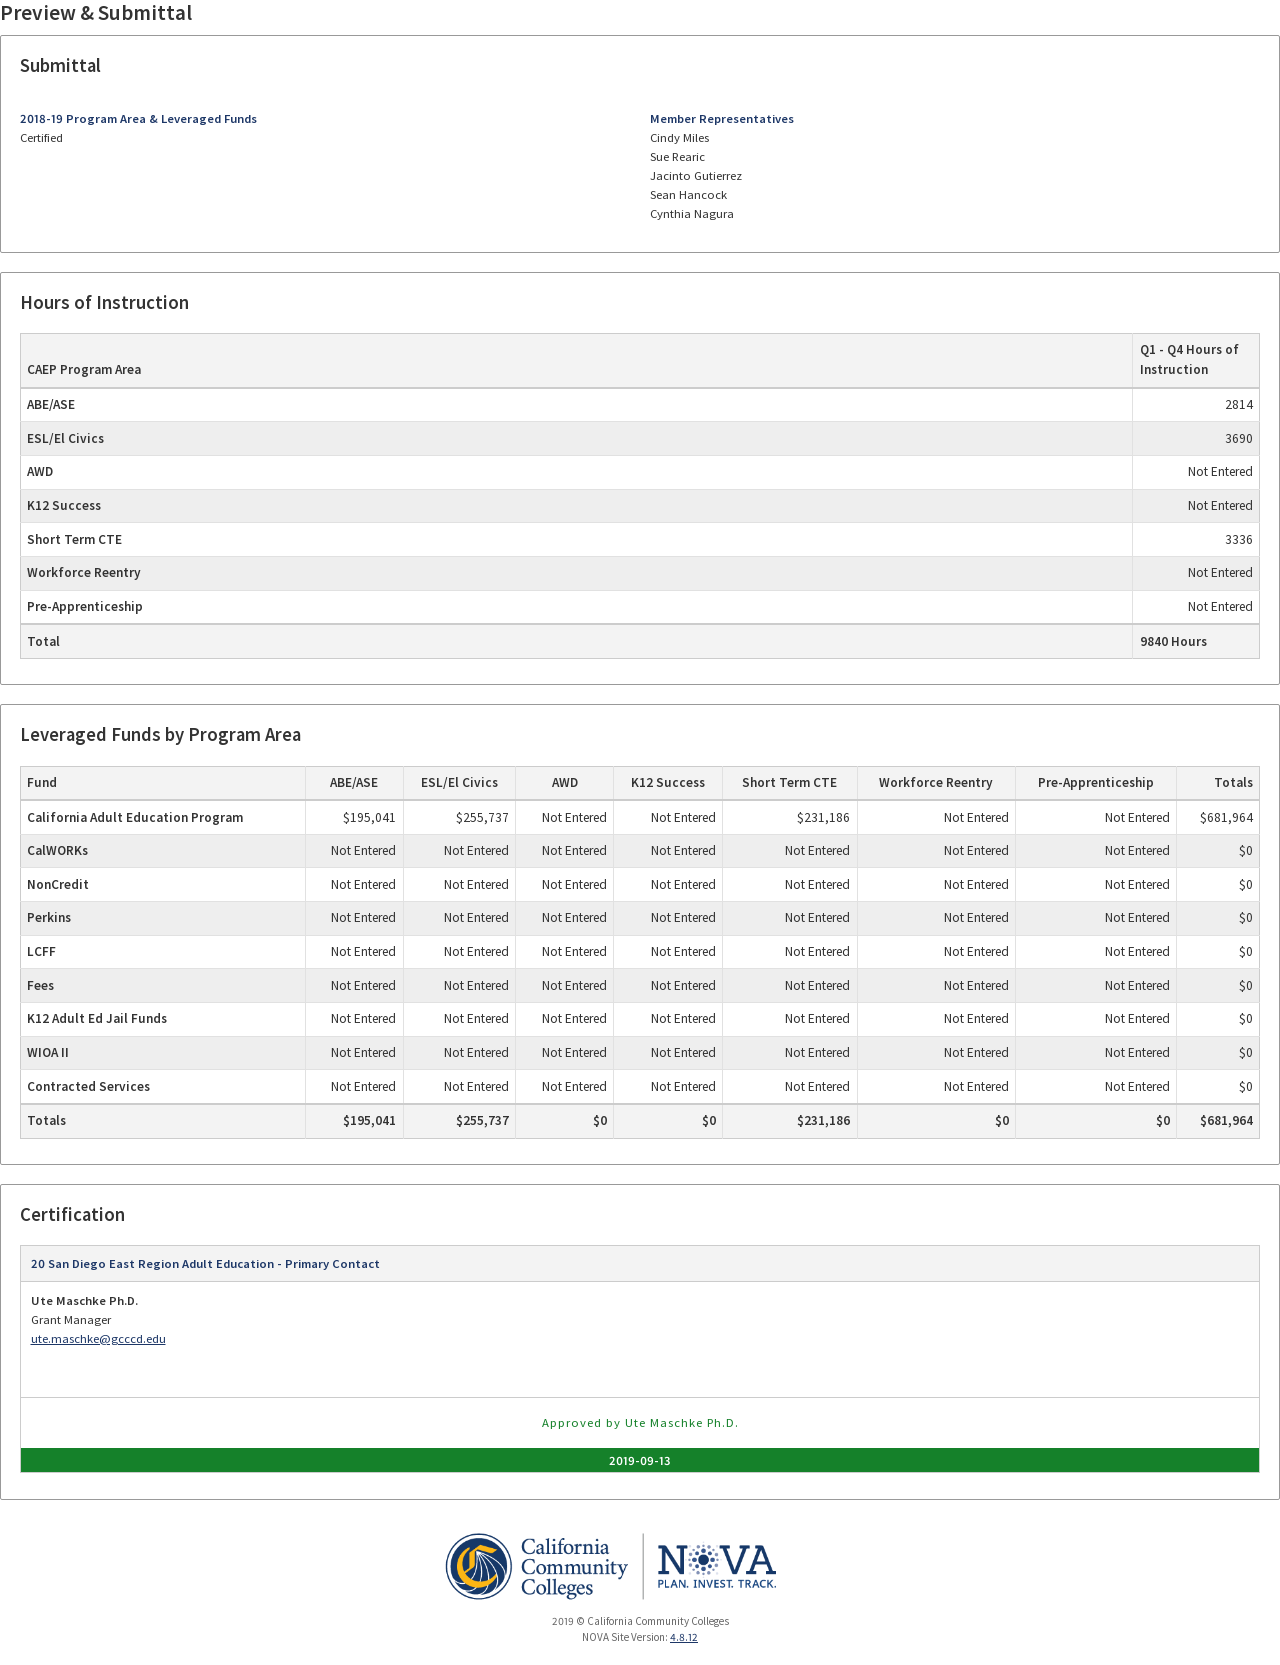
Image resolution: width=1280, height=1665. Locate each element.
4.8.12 (684, 1637)
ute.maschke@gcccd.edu (98, 1338)
